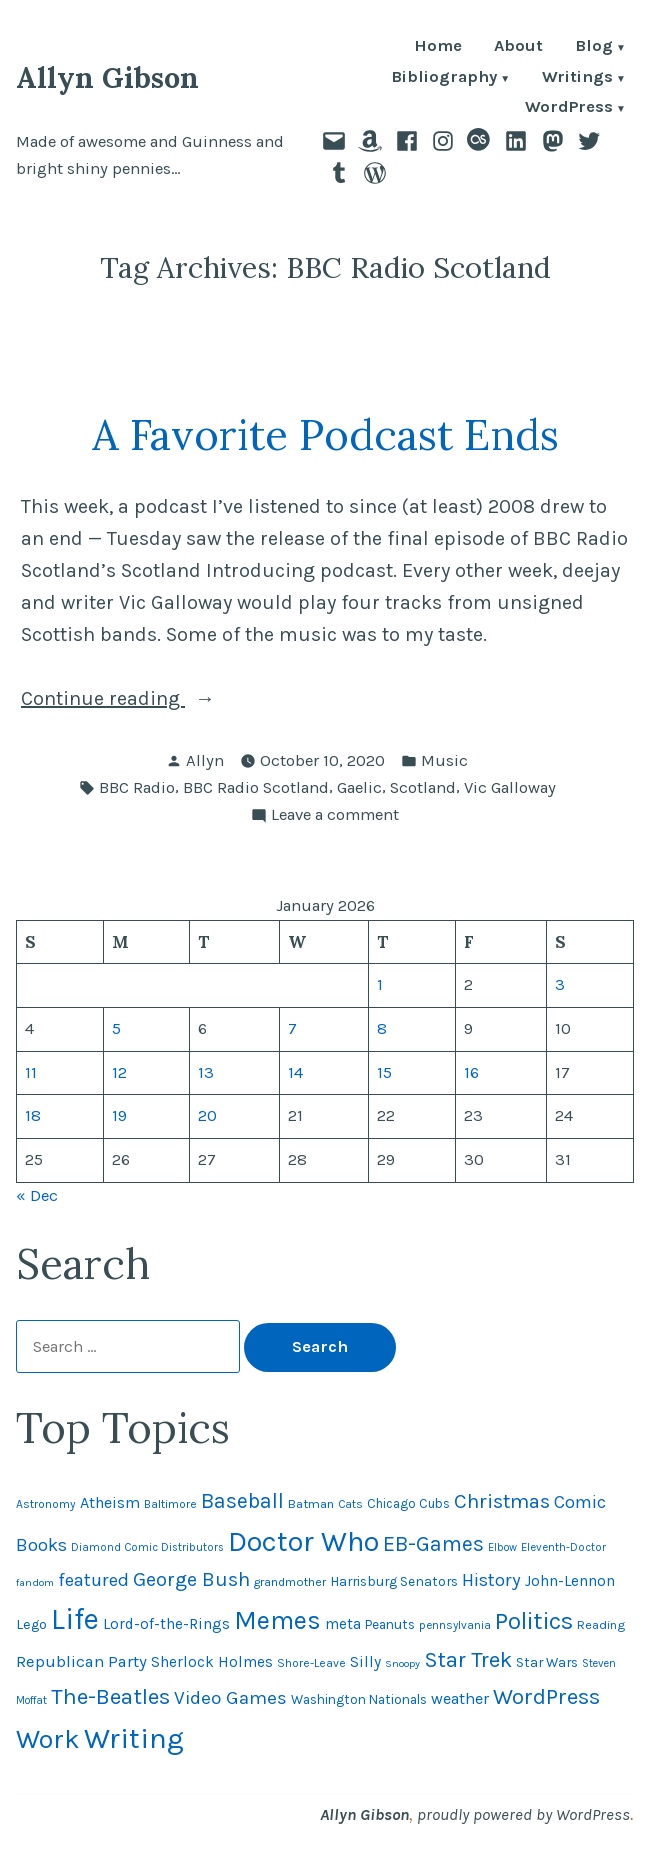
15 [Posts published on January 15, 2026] (384, 1072)
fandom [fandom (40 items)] (35, 1582)
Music (444, 760)
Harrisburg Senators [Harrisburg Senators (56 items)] (394, 1581)
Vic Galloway (510, 787)
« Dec (37, 1195)
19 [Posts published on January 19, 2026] (119, 1115)
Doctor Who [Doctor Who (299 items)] (303, 1541)
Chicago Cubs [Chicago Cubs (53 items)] (408, 1503)
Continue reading (139, 699)
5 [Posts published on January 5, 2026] (116, 1028)
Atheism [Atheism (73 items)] (110, 1502)
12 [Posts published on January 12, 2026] (119, 1072)
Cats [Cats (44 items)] (350, 1504)
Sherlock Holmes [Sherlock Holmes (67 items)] (212, 1662)
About (518, 47)
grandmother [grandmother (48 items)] (290, 1582)
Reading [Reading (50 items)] (601, 1624)
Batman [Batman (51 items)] (311, 1503)
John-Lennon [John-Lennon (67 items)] (570, 1581)
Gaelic (359, 787)
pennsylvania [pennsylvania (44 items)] (455, 1625)
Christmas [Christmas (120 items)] (502, 1501)
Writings (577, 78)
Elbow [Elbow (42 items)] (502, 1547)
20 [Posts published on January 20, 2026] (207, 1115)
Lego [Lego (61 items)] (31, 1624)
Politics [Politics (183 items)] (534, 1621)
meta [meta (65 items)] (343, 1624)
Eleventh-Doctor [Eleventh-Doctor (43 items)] (563, 1547)
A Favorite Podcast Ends (325, 434)
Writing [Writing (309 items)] (134, 1738)
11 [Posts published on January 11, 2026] (31, 1072)
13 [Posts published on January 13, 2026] (206, 1072)
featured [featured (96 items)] (93, 1580)
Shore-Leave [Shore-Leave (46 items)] (311, 1663)
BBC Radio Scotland (256, 787)
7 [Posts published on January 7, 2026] (292, 1028)
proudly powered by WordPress (523, 1814)
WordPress (569, 108)
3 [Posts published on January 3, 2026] (560, 984)
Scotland (423, 787)
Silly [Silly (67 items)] (365, 1662)
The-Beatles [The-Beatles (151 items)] (110, 1696)
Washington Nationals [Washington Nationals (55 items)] (359, 1699)
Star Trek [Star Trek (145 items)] (468, 1660)
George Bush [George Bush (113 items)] (191, 1579)
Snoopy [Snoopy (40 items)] (402, 1663)
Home (438, 47)
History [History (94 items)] (491, 1580)
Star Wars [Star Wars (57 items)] (547, 1662)
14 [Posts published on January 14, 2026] (295, 1072)
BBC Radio (137, 787)
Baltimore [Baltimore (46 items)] (170, 1504)
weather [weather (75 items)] (460, 1698)
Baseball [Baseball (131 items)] (242, 1500)
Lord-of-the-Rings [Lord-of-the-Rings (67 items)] (166, 1624)
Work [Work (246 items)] (48, 1739)
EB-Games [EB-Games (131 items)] (433, 1543)
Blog (594, 47)
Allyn (205, 760)
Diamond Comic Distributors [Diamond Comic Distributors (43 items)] (147, 1547)
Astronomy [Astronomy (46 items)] (46, 1504)
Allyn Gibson (107, 77)
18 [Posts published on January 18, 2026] (33, 1115)
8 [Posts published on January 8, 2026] (382, 1028)
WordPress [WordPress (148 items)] (546, 1696)
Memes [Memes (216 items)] (277, 1620)
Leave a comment (335, 815)
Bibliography (444, 78)
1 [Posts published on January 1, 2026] (380, 984)
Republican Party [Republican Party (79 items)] (81, 1661)
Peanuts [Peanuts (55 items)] (390, 1624)
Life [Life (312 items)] (75, 1619)
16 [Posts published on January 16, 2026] (471, 1072)
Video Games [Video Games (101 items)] (230, 1698)
